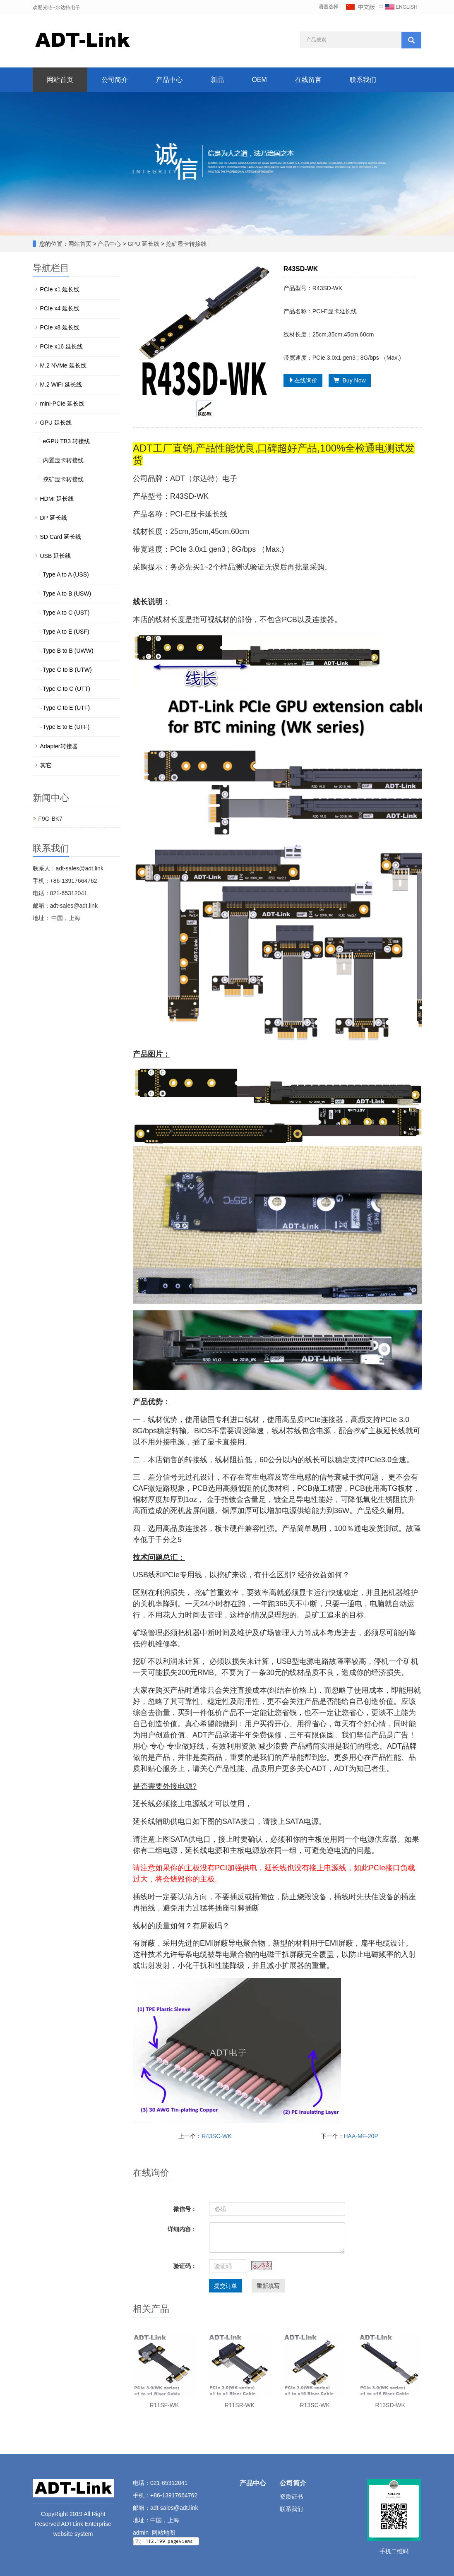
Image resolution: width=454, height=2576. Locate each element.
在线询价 (302, 380)
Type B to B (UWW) (68, 650)
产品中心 (169, 79)
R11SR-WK (240, 2405)
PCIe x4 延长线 (60, 308)
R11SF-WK (164, 2405)
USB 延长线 (55, 556)
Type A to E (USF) (66, 631)
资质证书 (291, 2496)
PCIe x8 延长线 (60, 327)
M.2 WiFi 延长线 (61, 384)
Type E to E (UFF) (66, 726)
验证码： (185, 2266)
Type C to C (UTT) (66, 688)
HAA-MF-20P (361, 2136)
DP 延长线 (53, 517)
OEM (259, 79)
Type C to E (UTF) (66, 707)
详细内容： (182, 2229)
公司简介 (114, 79)
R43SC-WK (216, 2136)
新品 (217, 79)
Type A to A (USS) (66, 574)
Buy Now (350, 380)
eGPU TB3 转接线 (66, 441)
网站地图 (163, 2532)
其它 (46, 765)
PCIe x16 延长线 (61, 346)
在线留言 (308, 79)
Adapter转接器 (59, 746)
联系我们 (363, 79)
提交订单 (225, 2286)
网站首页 (60, 79)
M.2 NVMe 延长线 (63, 365)
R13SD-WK (390, 2405)
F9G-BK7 (50, 818)
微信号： (185, 2209)
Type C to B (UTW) (67, 669)
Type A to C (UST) (66, 612)
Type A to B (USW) (67, 593)
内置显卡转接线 (63, 460)
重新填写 (268, 2286)
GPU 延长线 (143, 243)
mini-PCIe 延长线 (62, 403)
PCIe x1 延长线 (60, 289)
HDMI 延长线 (57, 498)
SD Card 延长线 (61, 536)
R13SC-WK (315, 2405)
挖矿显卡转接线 (185, 243)
